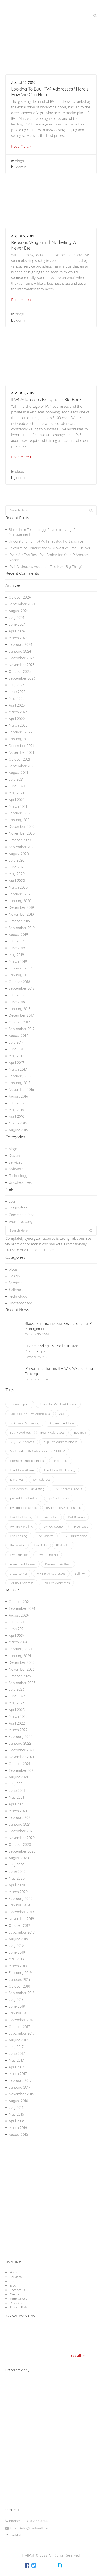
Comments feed (21, 1215)
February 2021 (20, 813)
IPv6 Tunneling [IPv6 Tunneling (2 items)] (47, 1555)
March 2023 (18, 712)
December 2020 (22, 826)
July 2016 (16, 1103)
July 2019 (16, 941)
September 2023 (22, 678)
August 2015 (18, 1130)
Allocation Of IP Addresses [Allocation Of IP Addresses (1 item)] (58, 1404)
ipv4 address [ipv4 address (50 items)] (42, 1479)
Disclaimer (17, 2303)
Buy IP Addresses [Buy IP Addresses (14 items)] (52, 1432)
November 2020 (22, 833)
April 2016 (16, 1116)
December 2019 (21, 907)
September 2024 (22, 604)
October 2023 (20, 671)
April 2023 (17, 705)
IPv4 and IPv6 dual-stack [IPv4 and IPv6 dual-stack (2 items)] (63, 1508)
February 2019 (20, 968)
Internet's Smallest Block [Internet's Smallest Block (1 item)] (27, 1461)
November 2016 (21, 1089)
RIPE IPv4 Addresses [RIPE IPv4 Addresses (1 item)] (51, 1573)
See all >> (78, 2355)
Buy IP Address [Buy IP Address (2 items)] (20, 1432)
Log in (14, 1201)
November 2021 (21, 752)
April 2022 (17, 719)
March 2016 (18, 1123)
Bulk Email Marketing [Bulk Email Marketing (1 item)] (24, 1423)
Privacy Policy (19, 2307)
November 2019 (21, 914)
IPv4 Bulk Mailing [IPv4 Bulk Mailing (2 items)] (21, 1526)
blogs (19, 161)
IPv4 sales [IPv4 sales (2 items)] (63, 1545)
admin (21, 167)
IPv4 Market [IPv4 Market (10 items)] (45, 1536)
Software (16, 1169)
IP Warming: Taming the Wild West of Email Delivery (50, 548)
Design (14, 1155)
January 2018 (19, 1008)
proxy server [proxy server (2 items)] (18, 1573)
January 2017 (19, 1083)
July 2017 (16, 1042)
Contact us (17, 2290)
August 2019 (18, 934)
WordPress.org (20, 1221)
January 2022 (20, 739)
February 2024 (20, 644)
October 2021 (19, 759)
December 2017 (21, 1015)
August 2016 (18, 1096)
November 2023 (21, 665)
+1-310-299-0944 (34, 2521)
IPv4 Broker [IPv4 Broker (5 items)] (50, 1517)
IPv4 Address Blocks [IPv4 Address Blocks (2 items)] (68, 1489)
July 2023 (16, 685)
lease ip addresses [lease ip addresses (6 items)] (23, 1564)
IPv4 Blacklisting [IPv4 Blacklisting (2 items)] (21, 1517)
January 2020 (20, 900)
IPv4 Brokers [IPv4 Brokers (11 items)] (76, 1517)
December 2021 (21, 745)
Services (15, 1162)
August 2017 (18, 1035)
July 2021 (16, 779)
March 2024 (18, 638)
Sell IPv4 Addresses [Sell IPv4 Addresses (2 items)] (56, 1583)
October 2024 (20, 597)
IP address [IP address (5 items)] (60, 1461)
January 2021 (20, 820)
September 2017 (21, 1029)
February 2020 (20, 894)
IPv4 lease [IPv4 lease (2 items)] (81, 1526)
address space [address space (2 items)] (20, 1404)
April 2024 (17, 631)
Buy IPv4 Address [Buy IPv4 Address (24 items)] (22, 1442)
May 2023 (16, 698)
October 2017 (19, 1022)
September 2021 (22, 766)
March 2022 (18, 725)
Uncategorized (20, 1182)
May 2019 (16, 954)
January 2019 (20, 975)
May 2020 (17, 874)
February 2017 (20, 1076)
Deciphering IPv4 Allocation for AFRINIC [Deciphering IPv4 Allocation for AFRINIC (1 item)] (37, 1451)
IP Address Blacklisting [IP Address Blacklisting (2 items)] (59, 1470)
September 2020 (22, 847)
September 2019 (22, 928)
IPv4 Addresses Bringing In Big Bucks (47, 399)
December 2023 (21, 658)
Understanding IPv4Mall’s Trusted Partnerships (46, 541)
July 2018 (16, 995)
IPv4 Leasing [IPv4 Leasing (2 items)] (18, 1536)
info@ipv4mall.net (34, 2528)
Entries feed (18, 1208)
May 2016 (16, 1110)
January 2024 (20, 651)
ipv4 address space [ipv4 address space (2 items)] (23, 1508)
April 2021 (16, 799)
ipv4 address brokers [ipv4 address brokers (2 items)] (24, 1498)
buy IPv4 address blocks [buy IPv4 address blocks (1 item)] (60, 1442)
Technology (18, 1175)
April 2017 (16, 1062)
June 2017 (17, 1049)
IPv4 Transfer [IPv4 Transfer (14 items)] (19, 1555)
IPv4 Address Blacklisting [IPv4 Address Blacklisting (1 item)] (27, 1489)
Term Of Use (18, 2299)
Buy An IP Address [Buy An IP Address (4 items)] (62, 1423)
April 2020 (17, 880)
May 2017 (16, 1056)
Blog (13, 2285)
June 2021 (17, 786)
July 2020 (16, 860)
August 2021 (18, 772)
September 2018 (22, 988)
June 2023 (17, 691)
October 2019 (19, 921)
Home (14, 2272)
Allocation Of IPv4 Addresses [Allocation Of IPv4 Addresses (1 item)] (30, 1414)
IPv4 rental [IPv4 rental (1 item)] (17, 1545)
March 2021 (18, 806)
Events (14, 2294)
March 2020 (18, 887)
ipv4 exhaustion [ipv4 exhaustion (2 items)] (54, 1526)
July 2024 (16, 617)
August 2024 (19, 611)
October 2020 (20, 840)
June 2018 (17, 1002)
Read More (21, 146)
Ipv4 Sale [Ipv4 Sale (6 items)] (40, 1545)
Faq (12, 2281)
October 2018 (19, 982)
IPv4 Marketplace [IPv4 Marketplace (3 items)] (75, 1536)
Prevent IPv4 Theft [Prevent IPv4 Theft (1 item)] (58, 1564)
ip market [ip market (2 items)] (16, 1479)
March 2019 (18, 961)
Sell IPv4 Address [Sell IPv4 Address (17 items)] (21, 1583)
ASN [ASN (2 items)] (62, 1414)
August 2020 (19, 853)
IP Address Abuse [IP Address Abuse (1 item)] (22, 1470)
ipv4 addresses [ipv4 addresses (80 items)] (58, 1498)
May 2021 (16, 793)
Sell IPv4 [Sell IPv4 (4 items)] (81, 1573)
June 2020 (17, 867)
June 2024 (17, 624)
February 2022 (20, 732)
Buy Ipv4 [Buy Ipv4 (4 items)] (80, 1432)
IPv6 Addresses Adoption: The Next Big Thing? (46, 566)
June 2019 (17, 948)
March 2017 (18, 1069)
